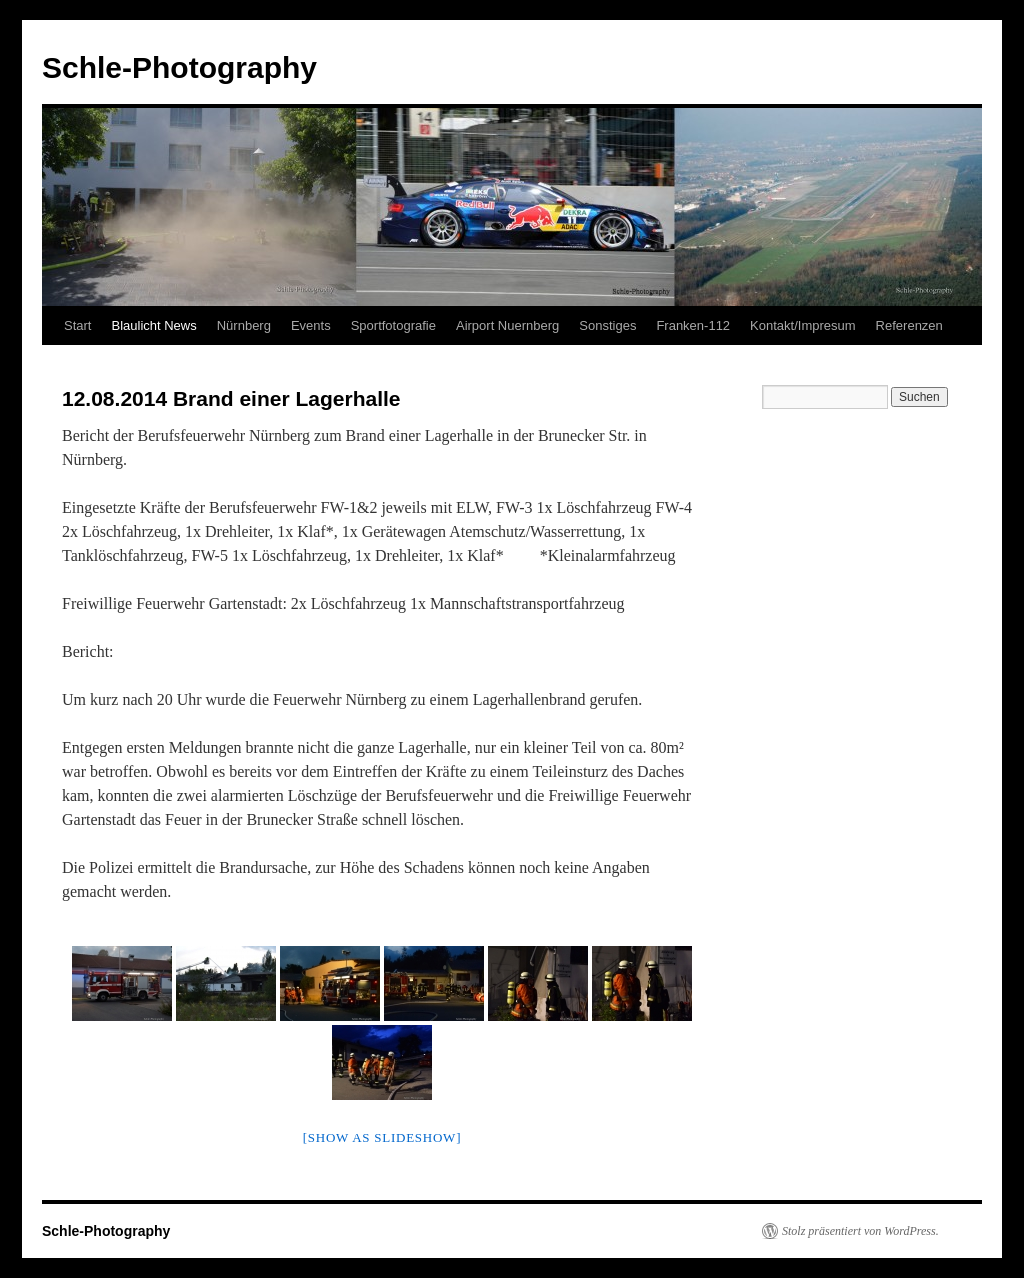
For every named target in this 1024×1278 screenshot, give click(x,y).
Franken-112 (693, 325)
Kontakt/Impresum (803, 325)
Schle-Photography (179, 67)
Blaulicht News (153, 325)
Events (311, 325)
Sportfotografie (393, 325)
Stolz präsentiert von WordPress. (860, 1231)
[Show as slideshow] (382, 1137)
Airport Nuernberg (507, 325)
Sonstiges (607, 325)
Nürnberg (244, 325)
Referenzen (909, 325)
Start (77, 325)
